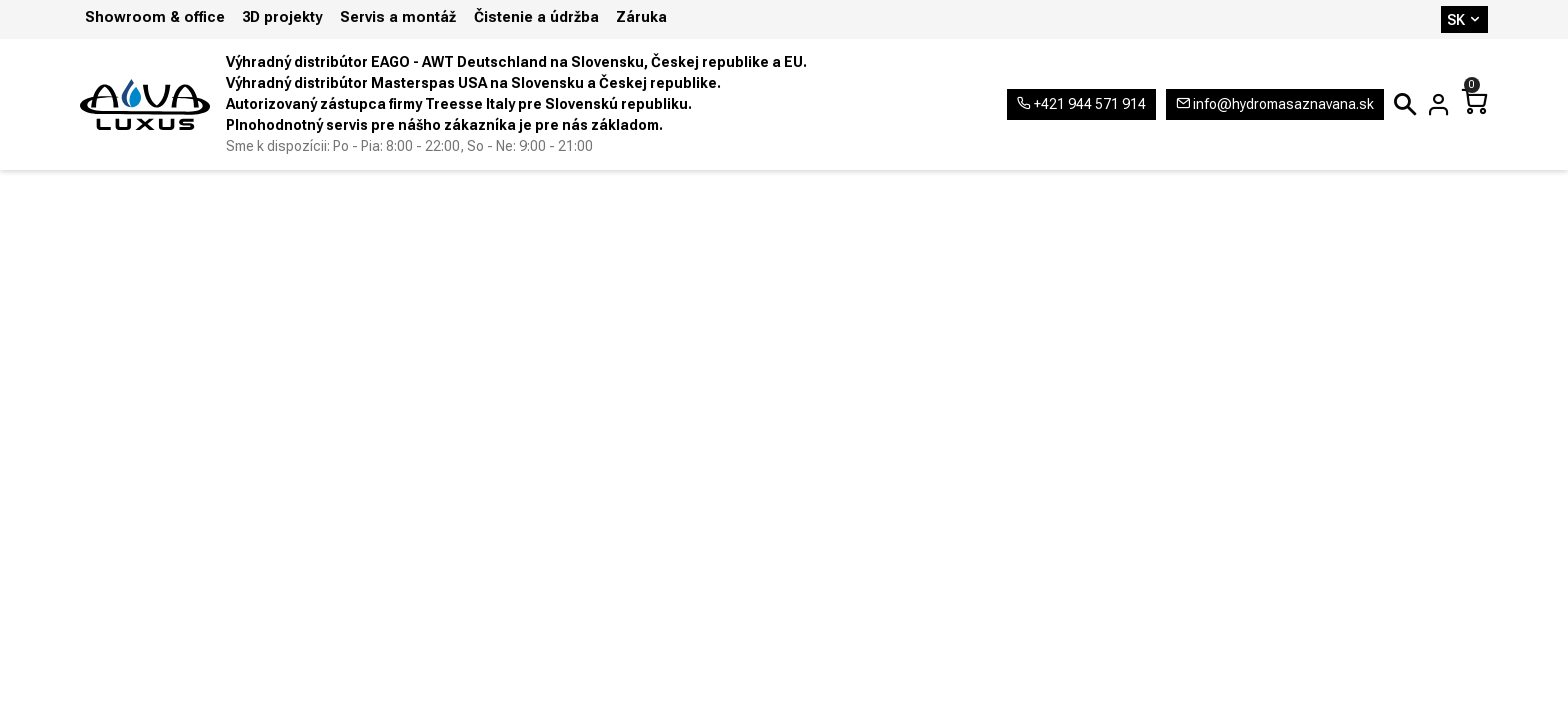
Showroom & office (155, 17)
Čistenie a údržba (536, 17)
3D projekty (282, 17)
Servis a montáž (398, 17)
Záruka (641, 17)
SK (1464, 20)
